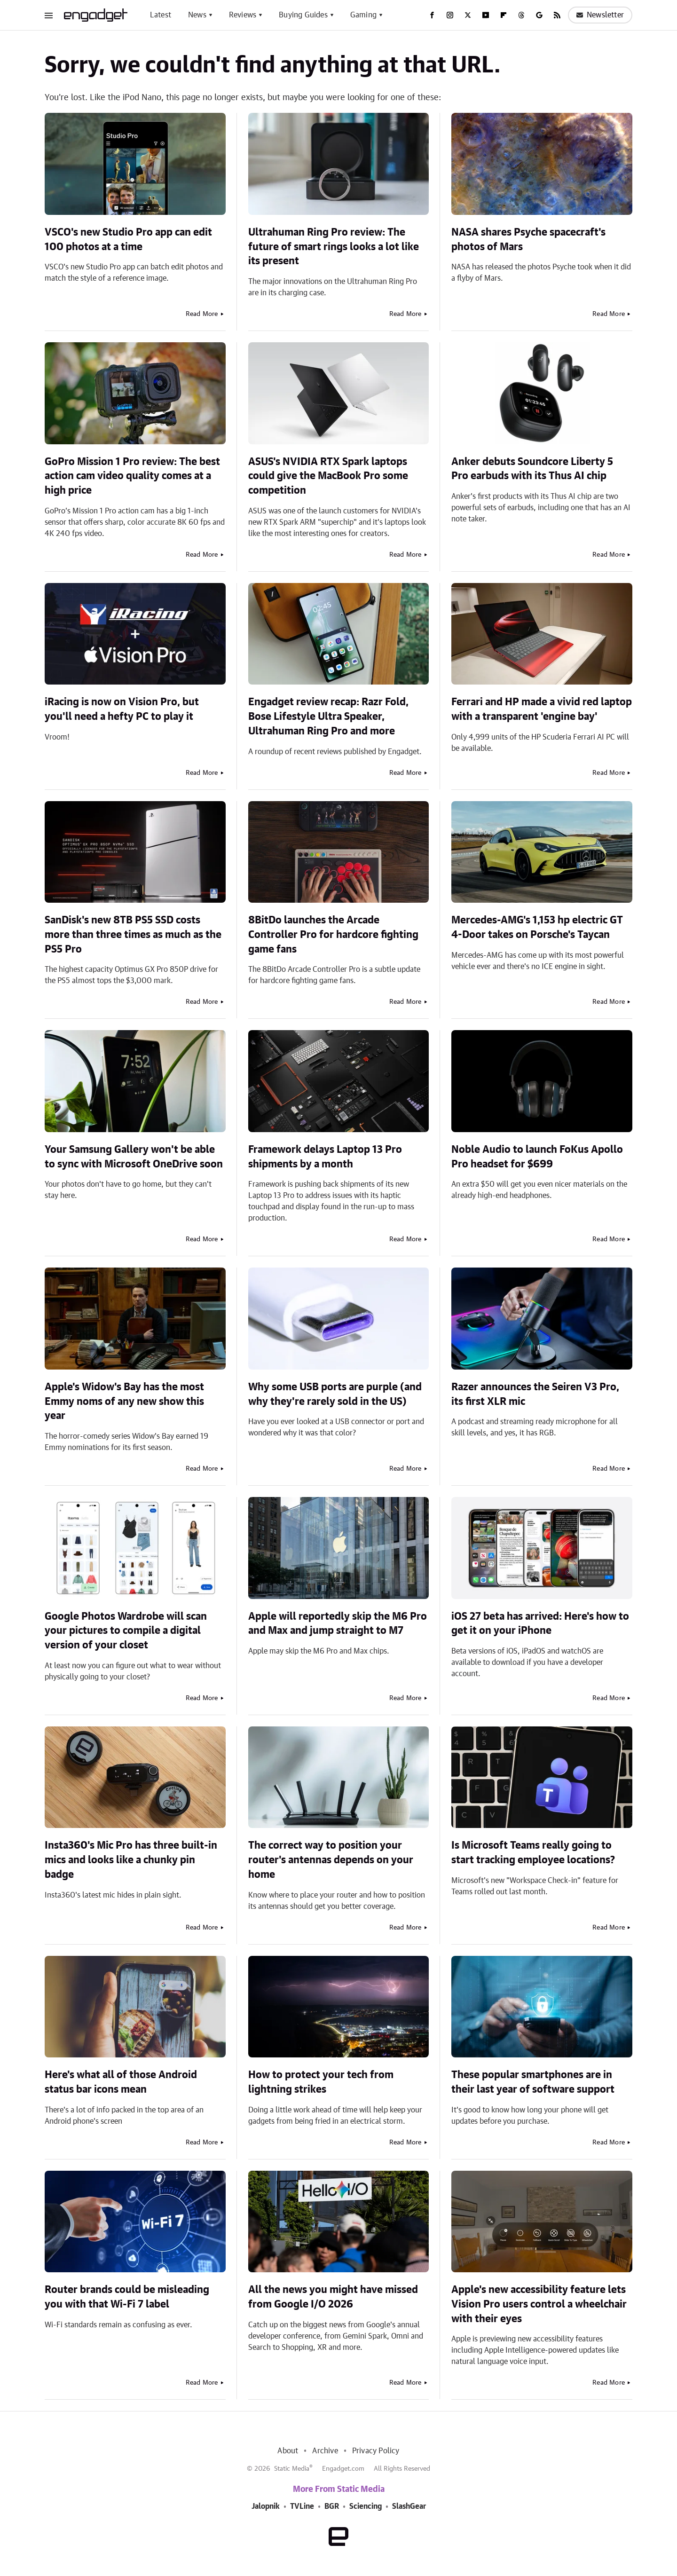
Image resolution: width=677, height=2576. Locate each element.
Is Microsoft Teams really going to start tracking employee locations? (533, 1852)
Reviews (242, 15)
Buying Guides (303, 15)
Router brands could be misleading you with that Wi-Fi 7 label (127, 2297)
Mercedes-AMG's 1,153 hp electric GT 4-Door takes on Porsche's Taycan (537, 927)
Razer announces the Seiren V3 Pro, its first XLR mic (535, 1394)
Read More (202, 314)
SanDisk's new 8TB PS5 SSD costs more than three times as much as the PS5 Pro (133, 934)
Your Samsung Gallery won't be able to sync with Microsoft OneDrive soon (134, 1156)
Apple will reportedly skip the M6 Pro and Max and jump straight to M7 (337, 1623)
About (287, 2451)
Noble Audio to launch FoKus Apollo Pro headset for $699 (537, 1156)
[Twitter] (468, 15)
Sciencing (365, 2506)
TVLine (302, 2506)
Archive (325, 2451)
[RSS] (557, 15)
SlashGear (409, 2506)
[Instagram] (450, 15)
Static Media (291, 2469)
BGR (331, 2506)
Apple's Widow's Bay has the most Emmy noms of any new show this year (124, 1401)
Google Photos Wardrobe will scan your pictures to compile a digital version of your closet (126, 1631)
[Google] (539, 15)
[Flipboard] (503, 15)
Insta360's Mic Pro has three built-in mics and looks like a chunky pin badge (131, 1860)
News (197, 15)
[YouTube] (486, 15)
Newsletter (600, 15)
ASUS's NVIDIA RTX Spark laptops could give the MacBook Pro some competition (328, 476)
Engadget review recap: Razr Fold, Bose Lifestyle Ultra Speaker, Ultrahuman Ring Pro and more (328, 716)
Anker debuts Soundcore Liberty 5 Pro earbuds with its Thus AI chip (532, 469)
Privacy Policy (376, 2451)
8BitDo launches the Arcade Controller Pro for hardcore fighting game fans (333, 934)
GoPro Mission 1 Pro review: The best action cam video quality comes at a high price (132, 476)
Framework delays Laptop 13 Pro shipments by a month (325, 1156)
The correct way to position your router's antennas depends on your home (330, 1860)
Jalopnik (266, 2506)
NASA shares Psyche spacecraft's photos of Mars (528, 239)
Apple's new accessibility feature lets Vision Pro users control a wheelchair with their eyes (539, 2304)
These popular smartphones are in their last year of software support (532, 2082)
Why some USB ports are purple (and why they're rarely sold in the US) (335, 1394)
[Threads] (521, 15)
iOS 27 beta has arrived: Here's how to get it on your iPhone (540, 1623)
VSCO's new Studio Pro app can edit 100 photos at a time (128, 239)
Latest (160, 15)
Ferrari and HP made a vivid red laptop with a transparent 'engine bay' (541, 709)
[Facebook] (432, 15)
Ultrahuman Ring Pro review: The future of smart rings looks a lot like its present (333, 247)
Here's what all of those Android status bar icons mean (121, 2082)
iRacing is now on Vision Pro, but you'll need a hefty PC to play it (122, 709)
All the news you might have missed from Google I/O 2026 (333, 2297)
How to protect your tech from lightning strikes (321, 2082)
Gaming (363, 15)
